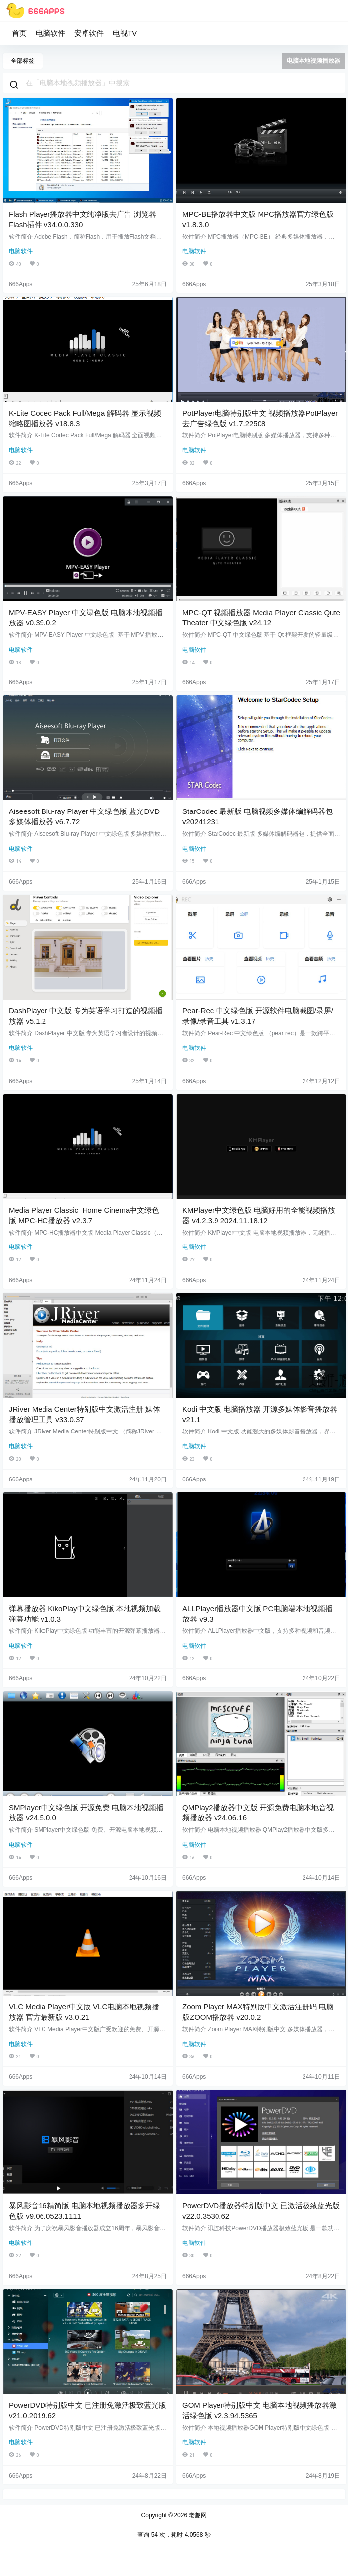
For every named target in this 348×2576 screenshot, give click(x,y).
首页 (19, 33)
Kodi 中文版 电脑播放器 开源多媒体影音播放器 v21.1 (259, 1414)
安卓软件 (89, 33)
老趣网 (197, 2515)
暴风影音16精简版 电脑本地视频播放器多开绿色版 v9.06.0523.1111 (84, 2210)
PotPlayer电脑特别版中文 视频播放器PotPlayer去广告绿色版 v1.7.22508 (260, 418)
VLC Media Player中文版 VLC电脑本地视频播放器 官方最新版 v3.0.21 (84, 2012)
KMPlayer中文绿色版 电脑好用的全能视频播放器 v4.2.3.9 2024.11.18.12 (258, 1215)
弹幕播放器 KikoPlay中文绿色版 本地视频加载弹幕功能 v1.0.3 (85, 1613)
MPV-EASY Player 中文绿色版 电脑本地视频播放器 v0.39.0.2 (86, 617)
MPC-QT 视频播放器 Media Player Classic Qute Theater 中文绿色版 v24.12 (261, 617)
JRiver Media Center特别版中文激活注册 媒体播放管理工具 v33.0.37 (84, 1414)
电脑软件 (50, 33)
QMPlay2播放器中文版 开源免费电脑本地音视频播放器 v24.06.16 (258, 1812)
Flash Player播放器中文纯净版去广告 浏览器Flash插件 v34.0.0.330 (82, 219)
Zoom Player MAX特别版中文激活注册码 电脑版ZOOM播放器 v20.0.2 (258, 2012)
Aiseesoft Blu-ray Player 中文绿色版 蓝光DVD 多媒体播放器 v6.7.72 (84, 816)
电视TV (125, 33)
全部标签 (23, 60)
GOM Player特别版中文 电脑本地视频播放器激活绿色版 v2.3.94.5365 (259, 2410)
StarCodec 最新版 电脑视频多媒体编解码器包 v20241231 (257, 816)
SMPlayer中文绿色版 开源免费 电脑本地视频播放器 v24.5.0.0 (86, 1812)
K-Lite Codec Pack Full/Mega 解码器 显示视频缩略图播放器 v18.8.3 (85, 418)
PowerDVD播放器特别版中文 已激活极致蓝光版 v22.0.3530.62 (261, 2210)
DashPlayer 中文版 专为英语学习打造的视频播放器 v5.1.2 (86, 1015)
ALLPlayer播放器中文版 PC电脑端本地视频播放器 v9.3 (257, 1613)
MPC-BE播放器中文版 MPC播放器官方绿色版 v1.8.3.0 (258, 219)
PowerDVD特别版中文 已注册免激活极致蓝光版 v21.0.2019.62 (87, 2410)
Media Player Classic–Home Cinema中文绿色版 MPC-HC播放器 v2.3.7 (84, 1215)
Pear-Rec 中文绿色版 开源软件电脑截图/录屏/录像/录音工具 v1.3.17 (257, 1015)
